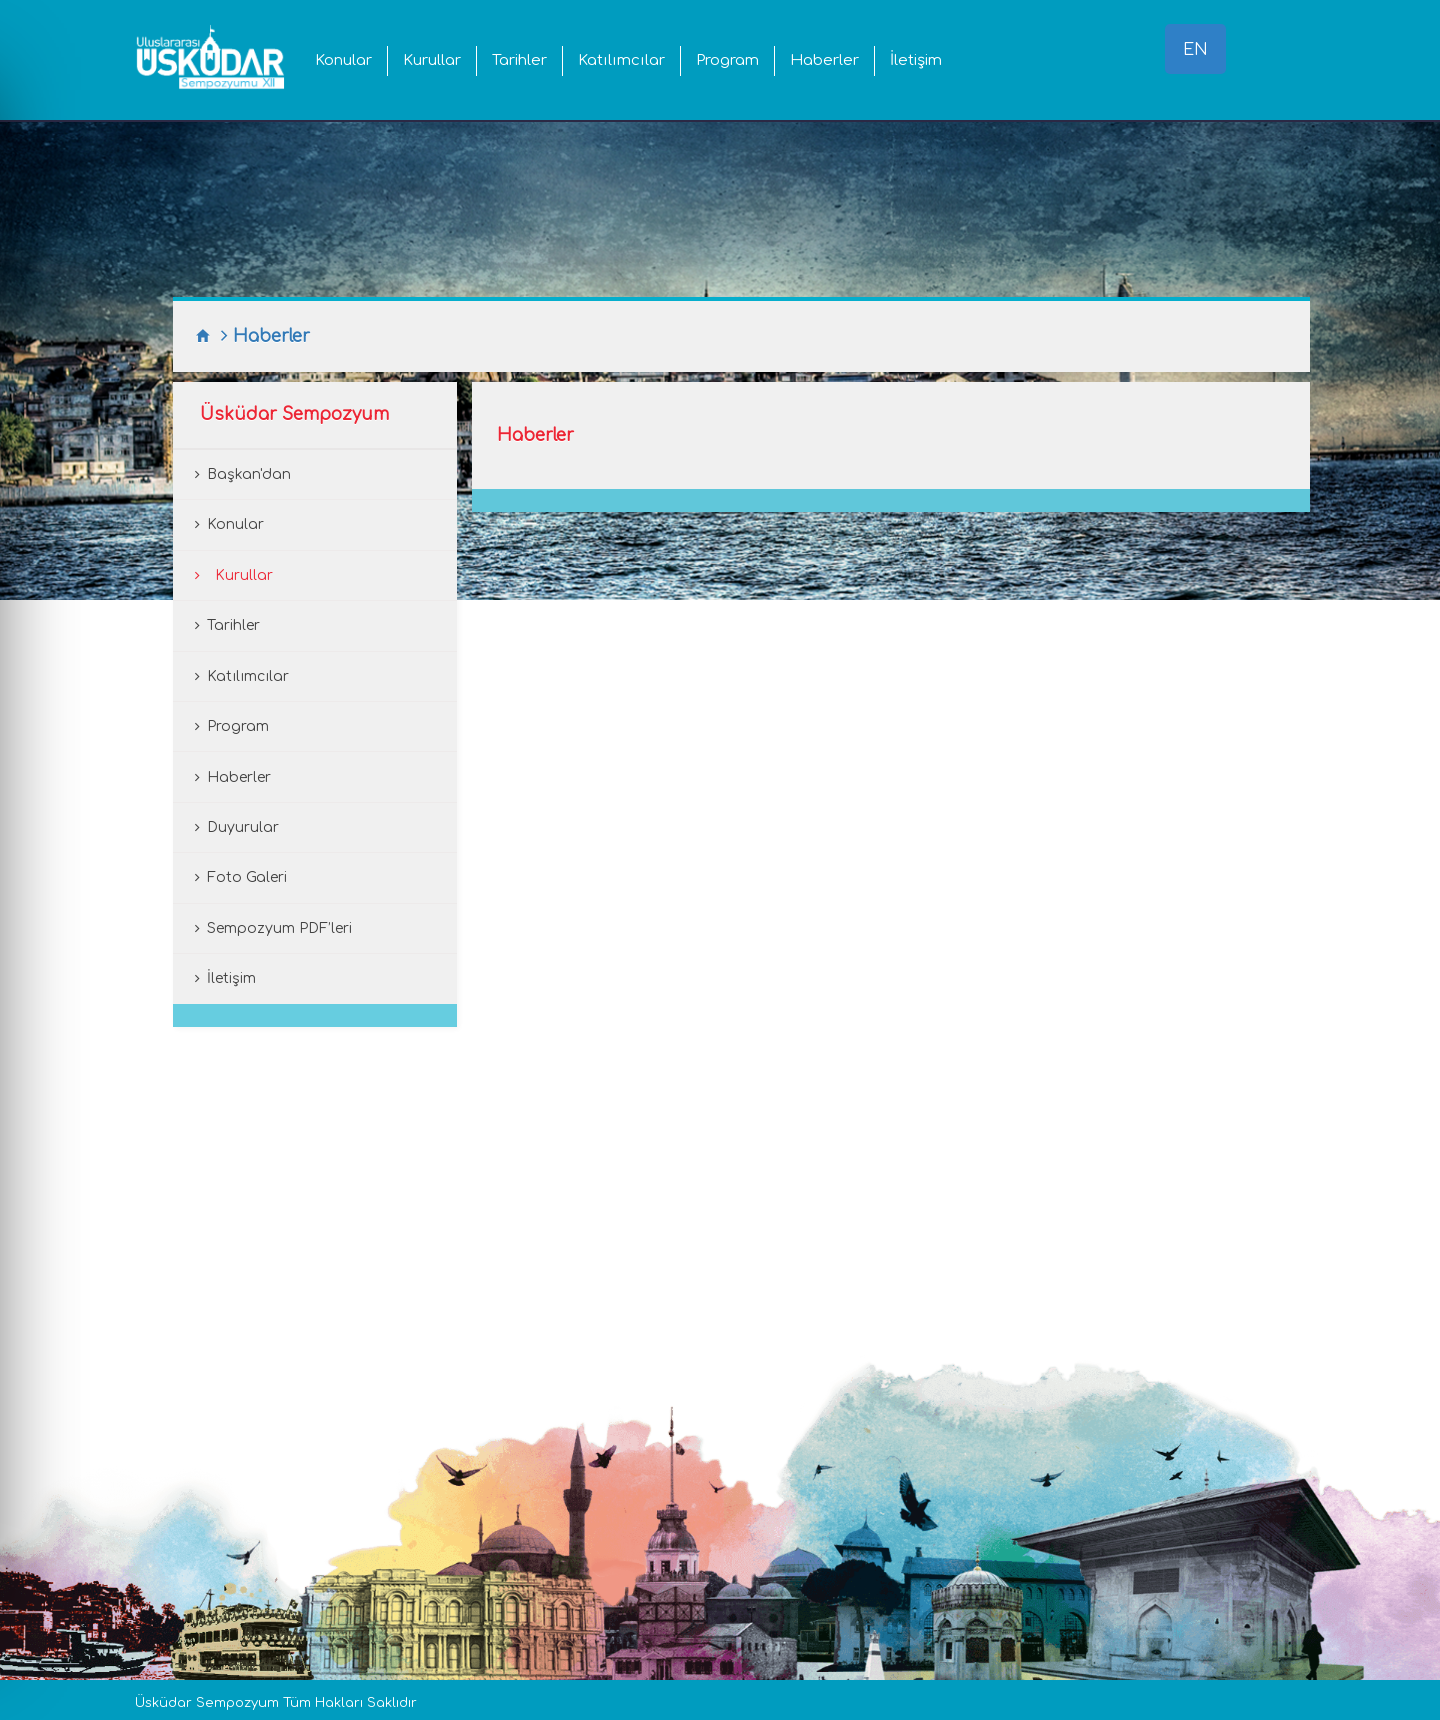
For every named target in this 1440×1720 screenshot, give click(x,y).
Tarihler (519, 60)
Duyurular (243, 827)
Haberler (824, 60)
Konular (343, 60)
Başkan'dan (249, 474)
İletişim (916, 60)
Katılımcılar (621, 60)
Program (727, 60)
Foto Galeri (247, 877)
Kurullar (432, 60)
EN (1195, 50)
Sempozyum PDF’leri (279, 928)
